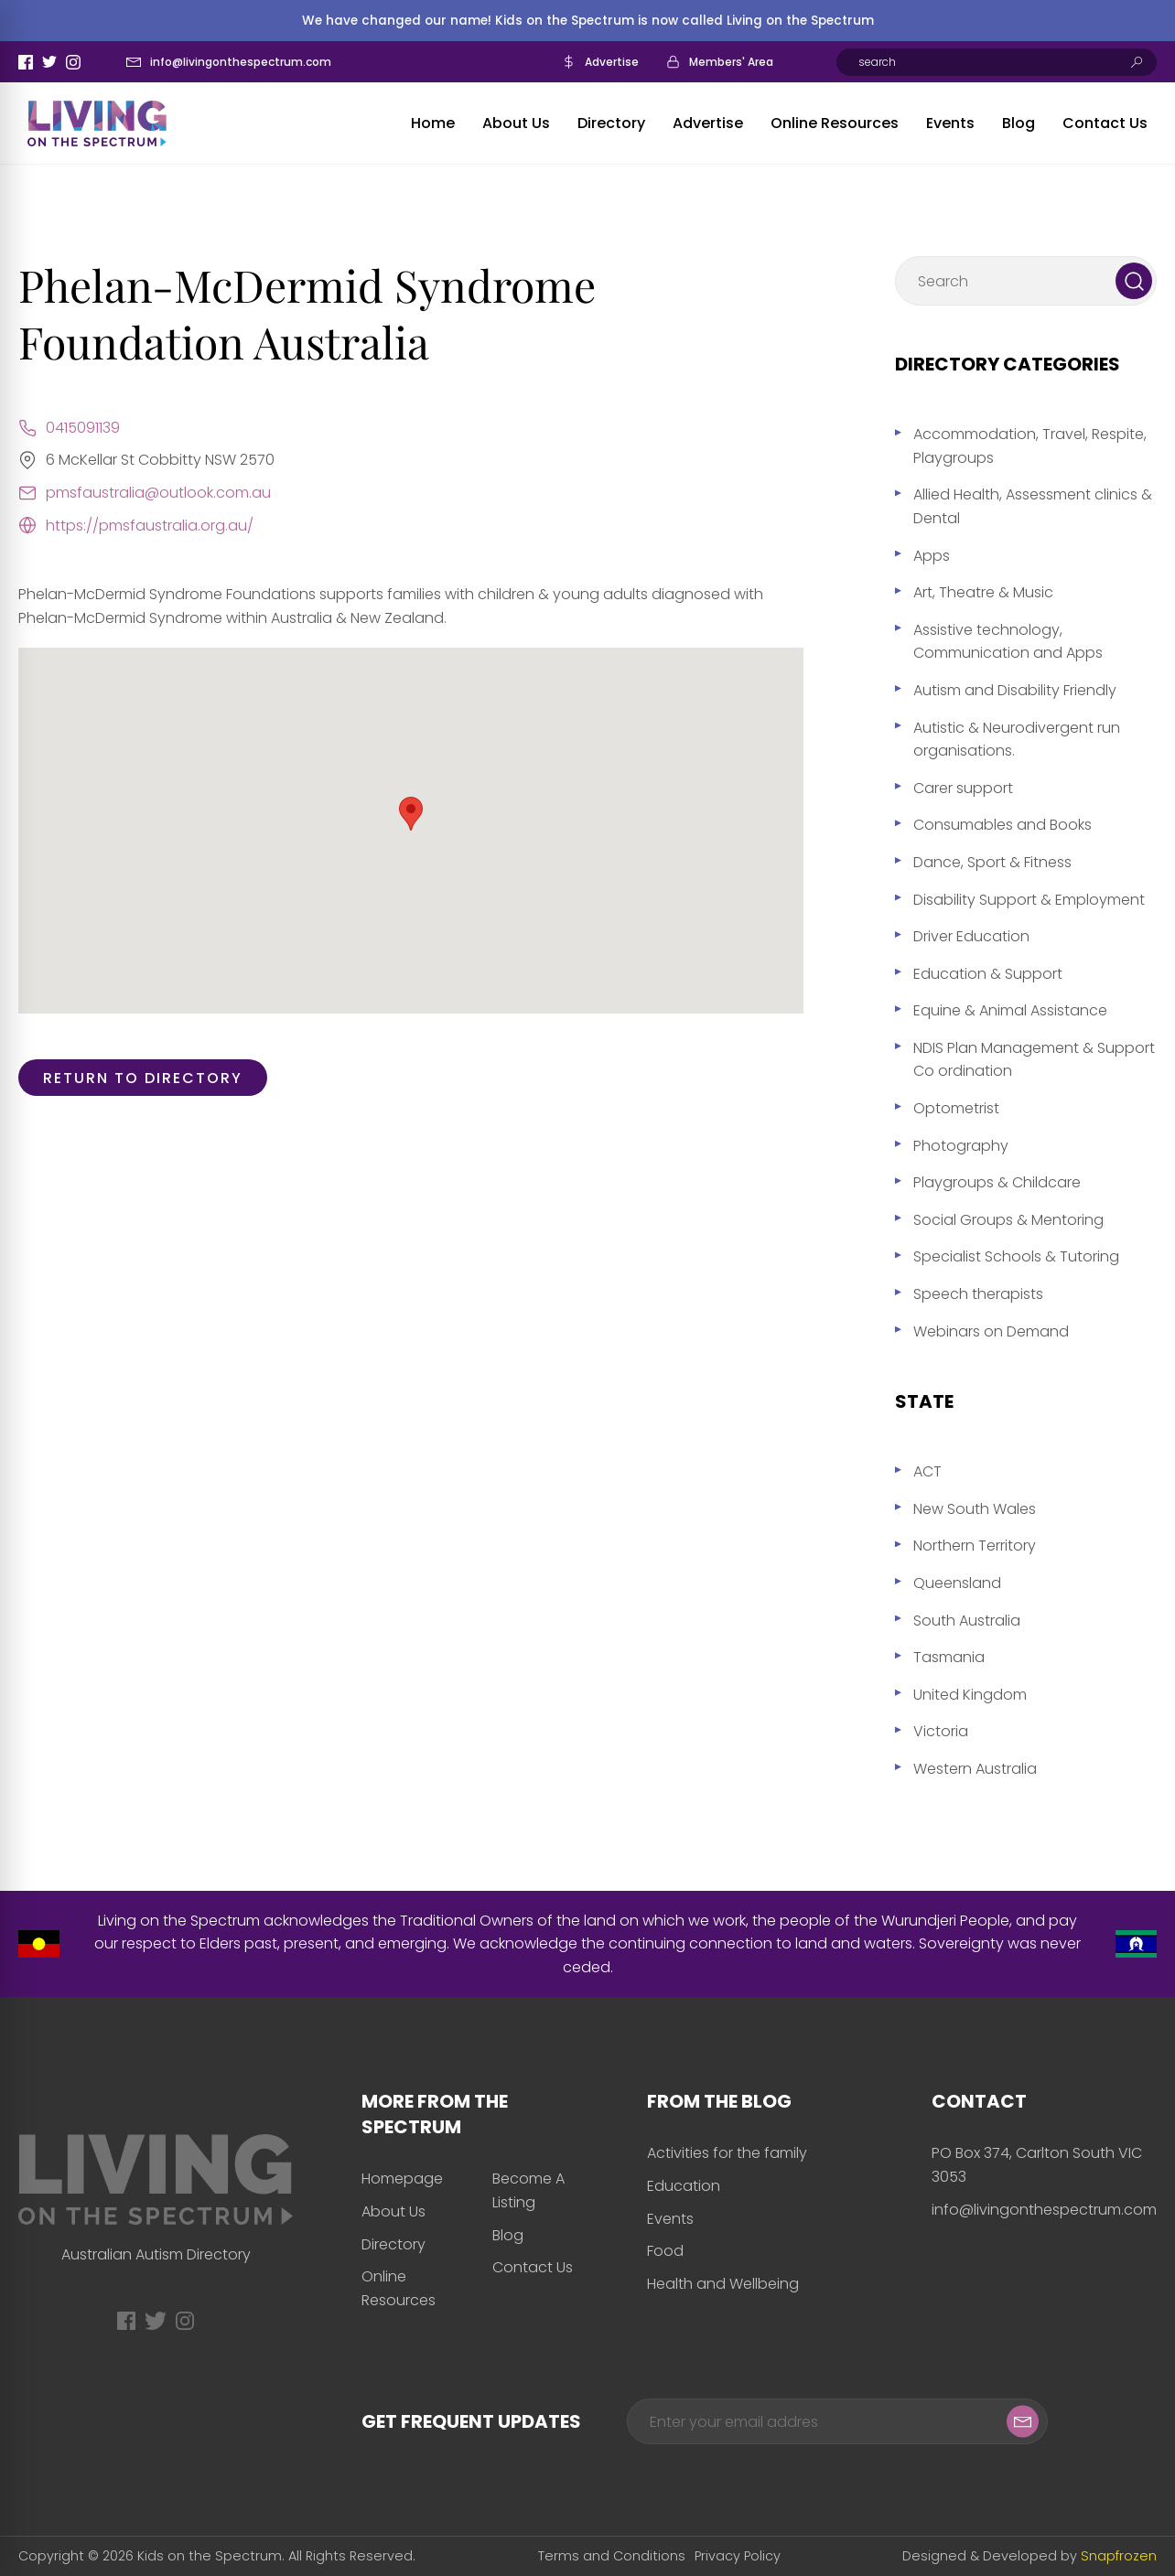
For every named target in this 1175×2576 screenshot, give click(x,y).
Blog (1018, 123)
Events (950, 123)
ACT (927, 1471)
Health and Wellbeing (723, 2283)
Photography (960, 1145)
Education (683, 2185)
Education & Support (987, 973)
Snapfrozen (1119, 2556)
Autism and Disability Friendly (1014, 690)
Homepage (402, 2178)
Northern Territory (974, 1545)
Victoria (940, 1731)
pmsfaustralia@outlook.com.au (158, 492)
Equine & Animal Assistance (1010, 1010)
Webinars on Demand (991, 1331)
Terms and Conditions (611, 2556)
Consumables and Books (1002, 824)
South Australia (966, 1620)
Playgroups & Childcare (997, 1182)
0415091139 (83, 427)
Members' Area (731, 62)
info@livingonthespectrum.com (240, 62)
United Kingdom (970, 1694)
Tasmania (949, 1657)
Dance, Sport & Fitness (992, 862)
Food (665, 2250)
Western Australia (975, 1768)
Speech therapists (978, 1293)
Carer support (963, 788)
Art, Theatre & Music (983, 592)
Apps (931, 555)
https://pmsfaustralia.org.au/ (149, 525)
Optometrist (956, 1108)
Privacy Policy (738, 2556)
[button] (411, 814)
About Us (516, 123)
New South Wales (974, 1508)
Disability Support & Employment (1029, 899)
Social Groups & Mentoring (1008, 1219)
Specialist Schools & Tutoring (1016, 1256)
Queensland (957, 1583)
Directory (611, 123)
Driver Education (971, 936)
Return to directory (143, 1078)
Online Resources (835, 123)
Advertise (612, 62)
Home (433, 123)
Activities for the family (727, 2152)
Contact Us (1105, 123)
